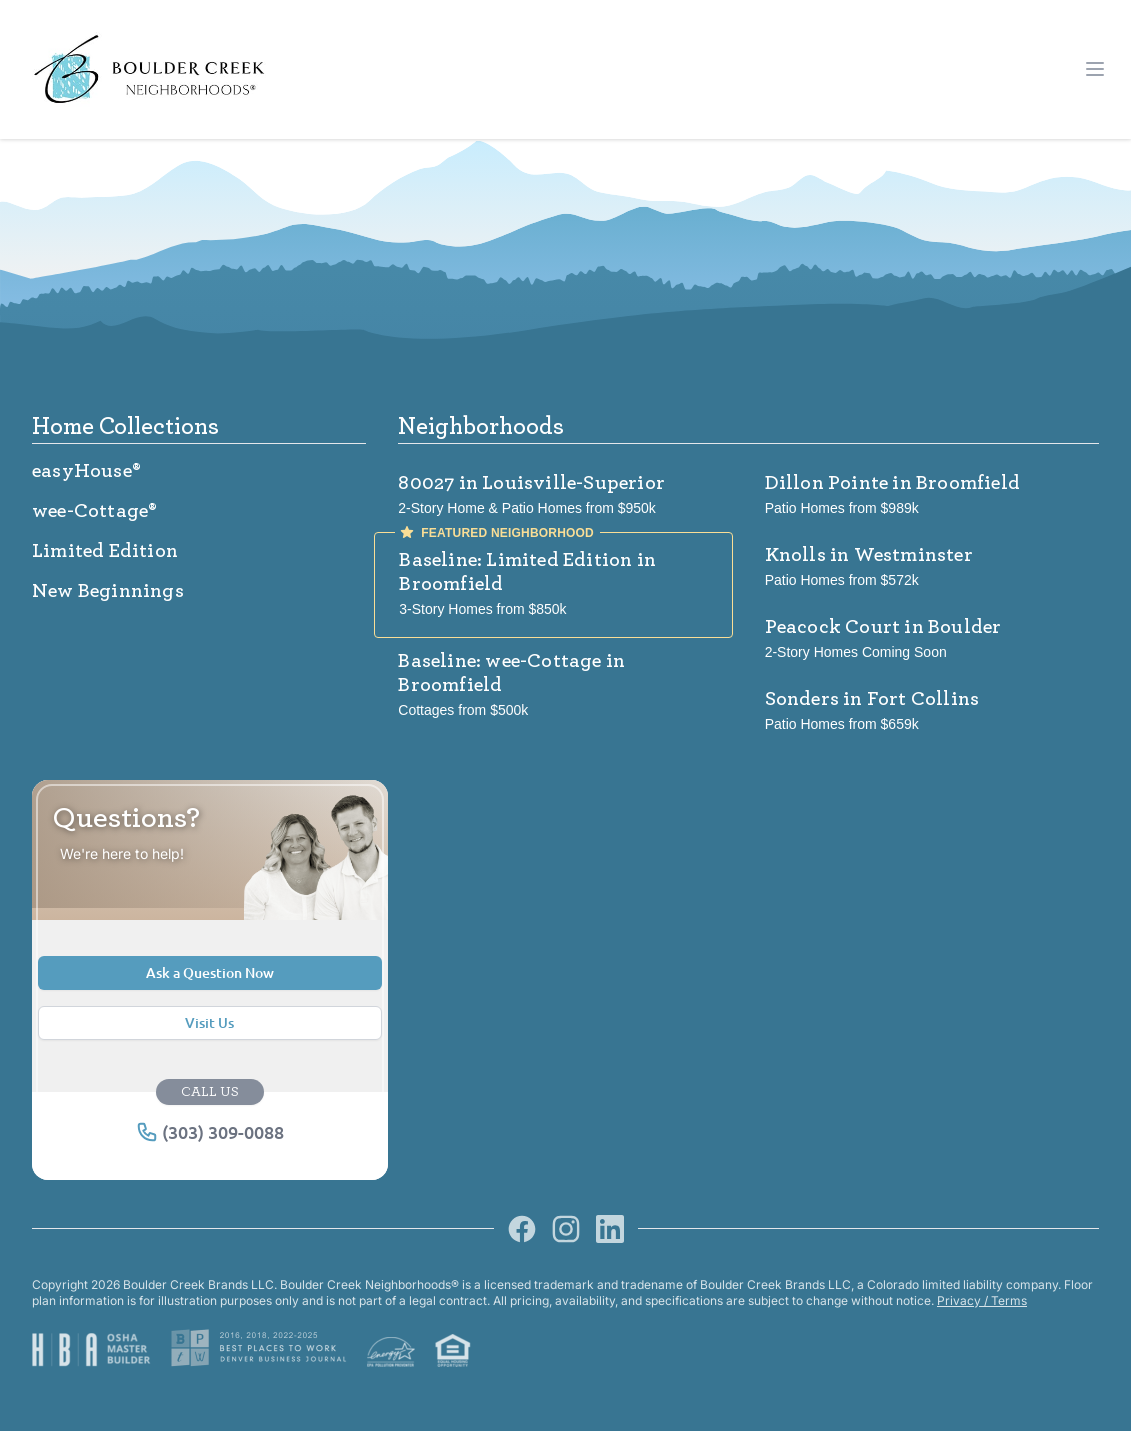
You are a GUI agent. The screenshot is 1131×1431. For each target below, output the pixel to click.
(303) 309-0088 (210, 1132)
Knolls (869, 555)
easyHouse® (86, 471)
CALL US (210, 1092)
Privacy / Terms (982, 1300)
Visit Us (209, 1022)
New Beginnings (108, 591)
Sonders (872, 699)
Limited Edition (105, 551)
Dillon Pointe (892, 483)
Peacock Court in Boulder (883, 627)
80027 (531, 483)
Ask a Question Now (210, 972)
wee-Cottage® (94, 511)
